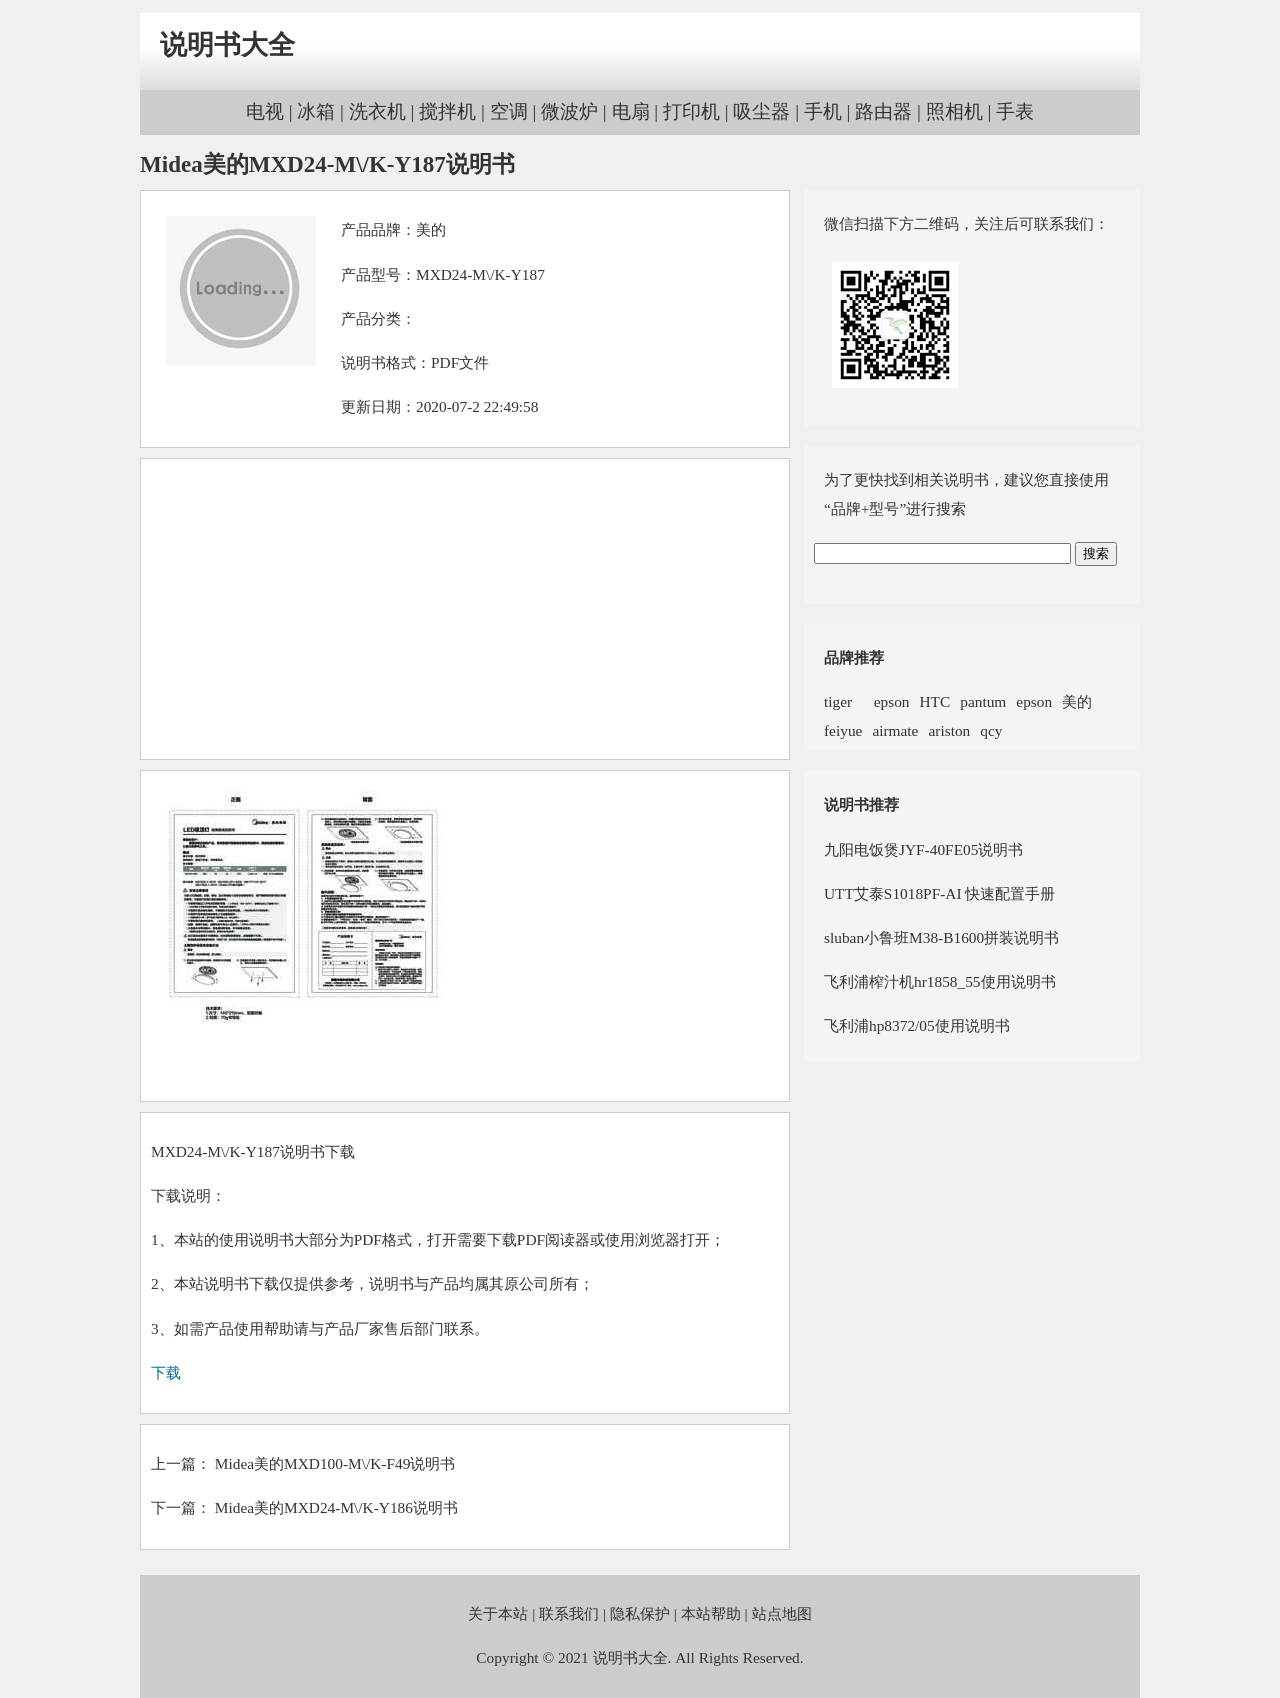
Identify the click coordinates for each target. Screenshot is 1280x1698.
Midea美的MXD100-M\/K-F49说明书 (335, 1463)
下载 (166, 1372)
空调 (509, 111)
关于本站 (498, 1613)
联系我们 (569, 1613)
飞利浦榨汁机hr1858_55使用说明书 (940, 981)
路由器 (883, 111)
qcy (991, 730)
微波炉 (569, 111)
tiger (838, 701)
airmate (895, 730)
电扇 (631, 111)
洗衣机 (377, 111)
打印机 (691, 111)
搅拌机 (447, 111)
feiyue (843, 730)
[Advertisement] (465, 609)
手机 (823, 111)
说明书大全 (227, 45)
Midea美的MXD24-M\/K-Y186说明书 (336, 1507)
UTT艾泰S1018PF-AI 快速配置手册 (939, 893)
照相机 (954, 111)
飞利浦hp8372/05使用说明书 (917, 1025)
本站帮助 (711, 1613)
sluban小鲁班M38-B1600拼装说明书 (941, 937)
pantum (983, 701)
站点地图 (782, 1613)
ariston (949, 730)
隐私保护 (640, 1613)
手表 (1015, 111)
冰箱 (316, 111)
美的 (431, 229)
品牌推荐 (854, 657)
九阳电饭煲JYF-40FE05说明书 (923, 849)
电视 (265, 111)
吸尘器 (761, 111)
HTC (935, 701)
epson (885, 701)
